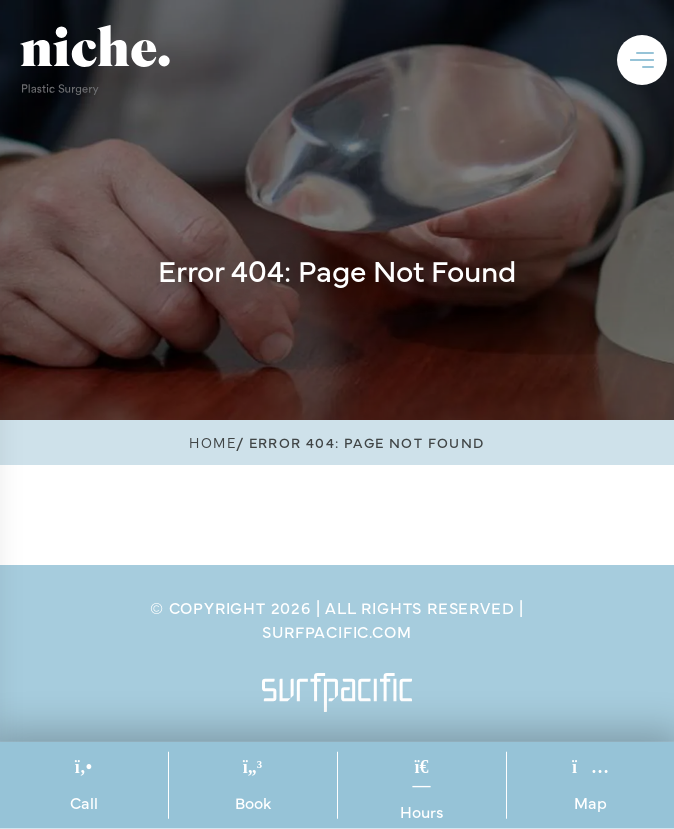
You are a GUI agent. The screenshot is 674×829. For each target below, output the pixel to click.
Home (212, 442)
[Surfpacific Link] (337, 692)
